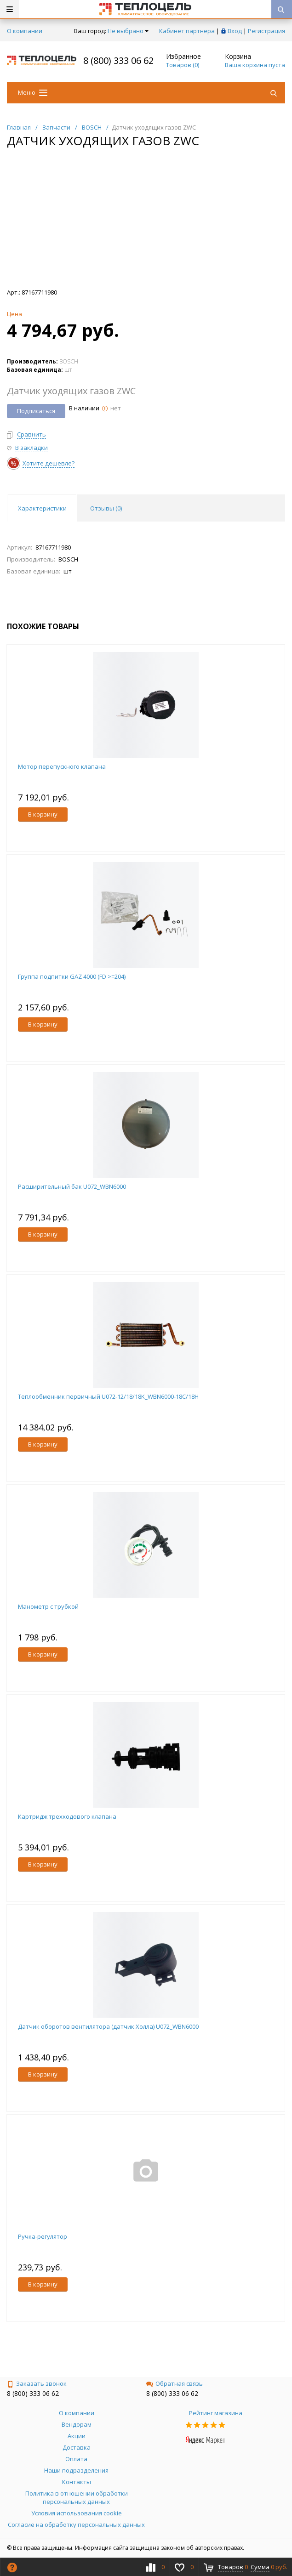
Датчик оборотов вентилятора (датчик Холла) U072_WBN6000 (108, 2026)
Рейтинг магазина (215, 2413)
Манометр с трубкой (48, 1606)
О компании (24, 31)
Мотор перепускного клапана (62, 766)
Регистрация (266, 31)
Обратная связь (174, 2383)
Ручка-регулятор (42, 2236)
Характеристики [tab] (42, 508)
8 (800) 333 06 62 (118, 60)
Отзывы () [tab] (106, 508)
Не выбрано (128, 31)
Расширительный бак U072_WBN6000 (72, 1186)
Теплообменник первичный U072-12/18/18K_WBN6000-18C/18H (108, 1396)
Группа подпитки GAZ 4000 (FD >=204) (72, 976)
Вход (235, 31)
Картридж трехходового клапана (67, 1816)
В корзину (42, 814)
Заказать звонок (37, 2383)
